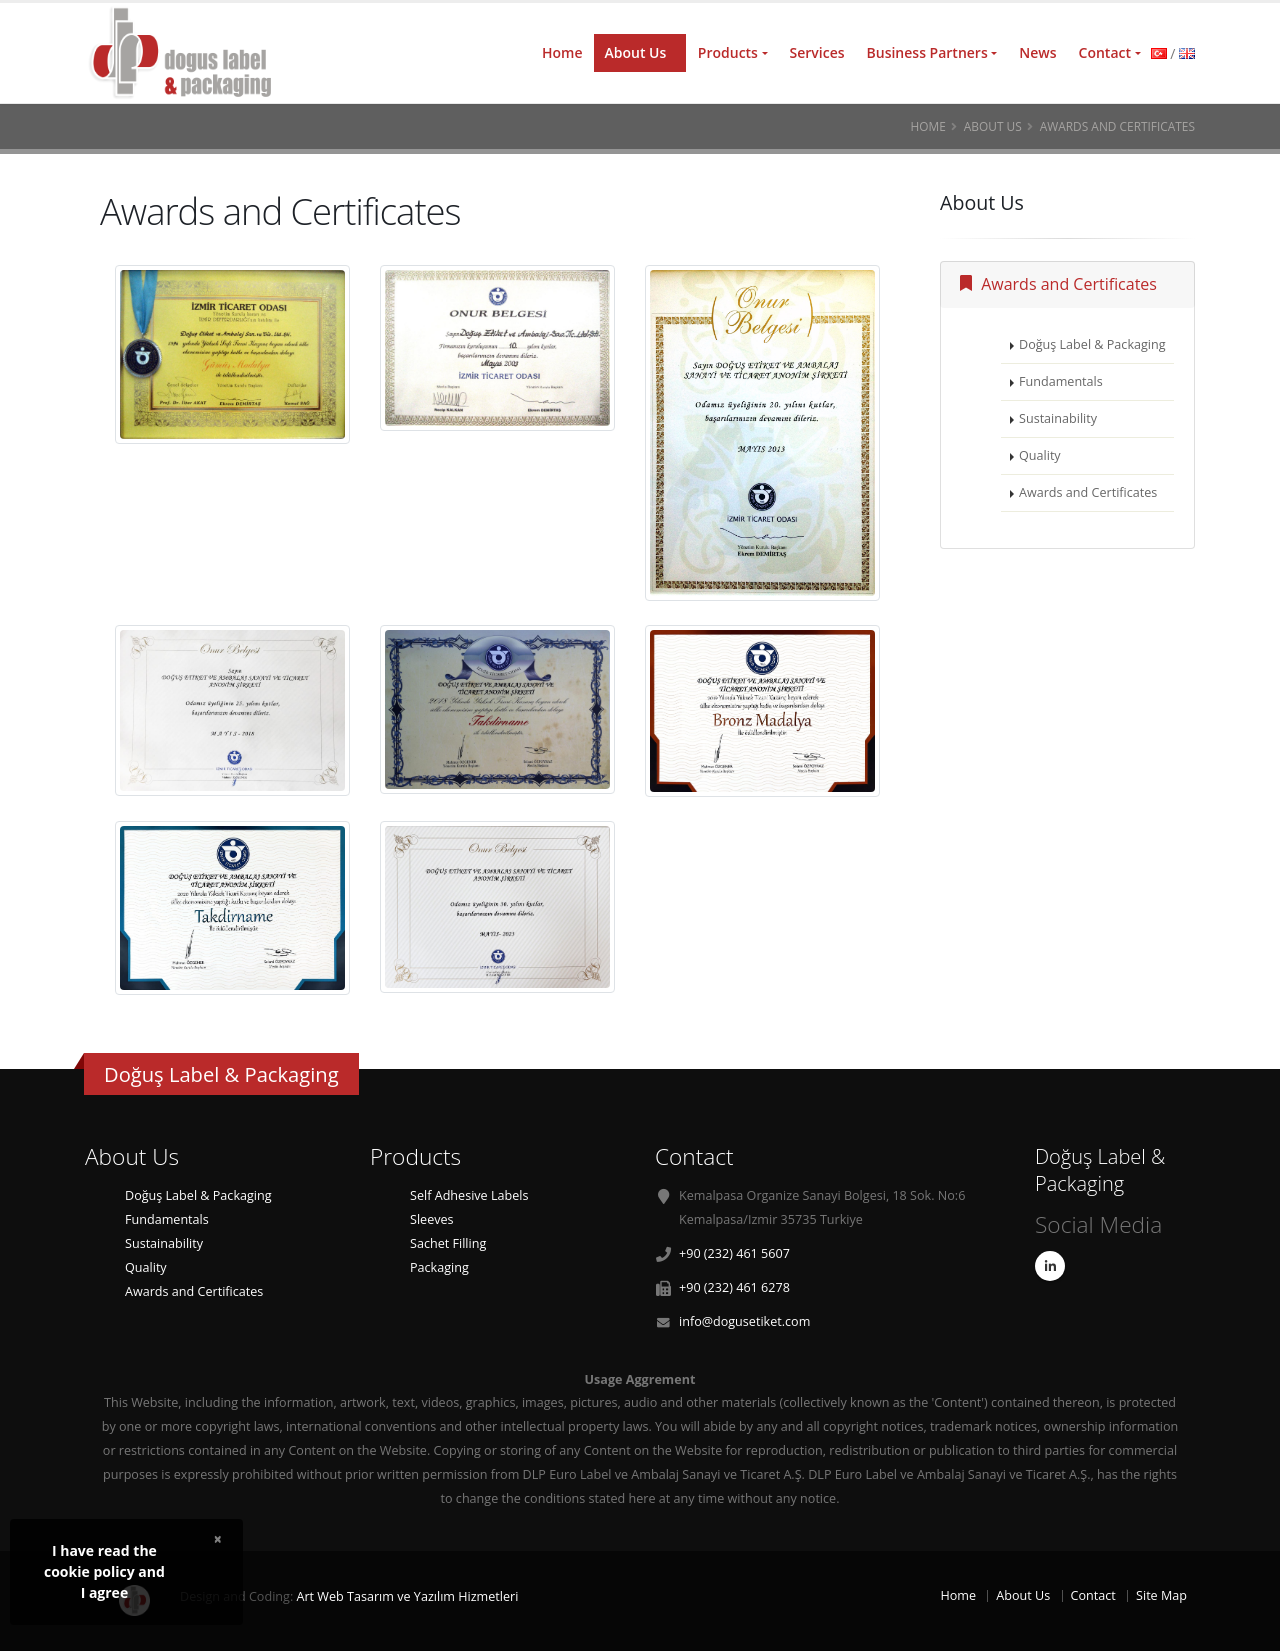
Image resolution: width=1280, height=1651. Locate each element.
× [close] (218, 1538)
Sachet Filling (448, 1243)
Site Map (1161, 1595)
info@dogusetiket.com (744, 1321)
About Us (635, 52)
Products (728, 52)
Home (562, 52)
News (1037, 52)
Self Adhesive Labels (469, 1195)
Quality (1040, 455)
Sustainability (1058, 418)
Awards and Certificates (1058, 284)
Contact (1105, 52)
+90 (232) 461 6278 (734, 1287)
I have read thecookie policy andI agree (104, 1571)
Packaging (439, 1267)
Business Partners (927, 52)
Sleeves (432, 1219)
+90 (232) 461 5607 (734, 1253)
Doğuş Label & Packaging (1092, 344)
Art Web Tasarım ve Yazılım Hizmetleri (407, 1596)
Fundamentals (1061, 381)
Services (817, 52)
